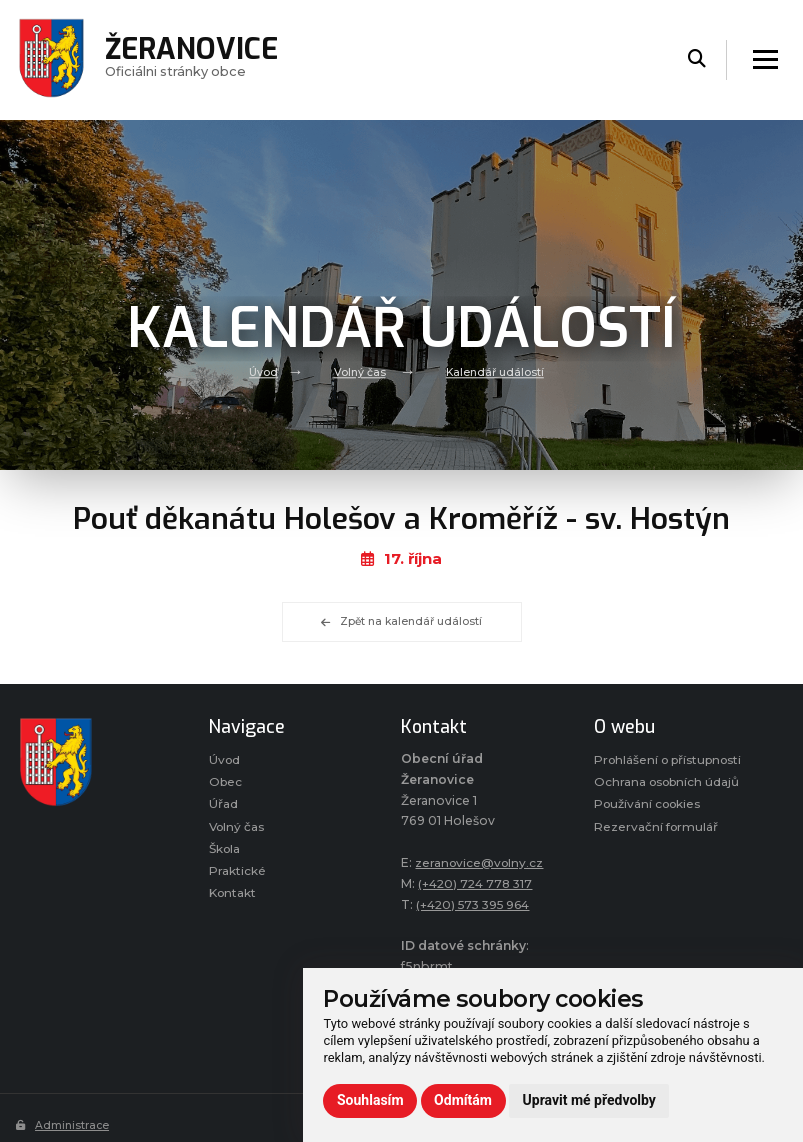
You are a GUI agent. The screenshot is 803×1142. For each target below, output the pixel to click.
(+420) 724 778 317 (478, 883)
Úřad (223, 805)
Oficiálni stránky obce (193, 60)
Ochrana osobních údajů (670, 803)
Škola (226, 850)
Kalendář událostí (494, 372)
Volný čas (359, 372)
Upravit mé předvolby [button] (589, 1100)
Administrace (63, 1125)
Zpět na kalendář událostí (402, 622)
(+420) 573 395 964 (477, 904)
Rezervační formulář (657, 848)
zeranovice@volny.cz (481, 862)
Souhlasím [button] (370, 1100)
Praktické (237, 873)
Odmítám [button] (463, 1100)
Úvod (263, 372)
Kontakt (234, 896)
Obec (226, 782)
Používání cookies (650, 825)
